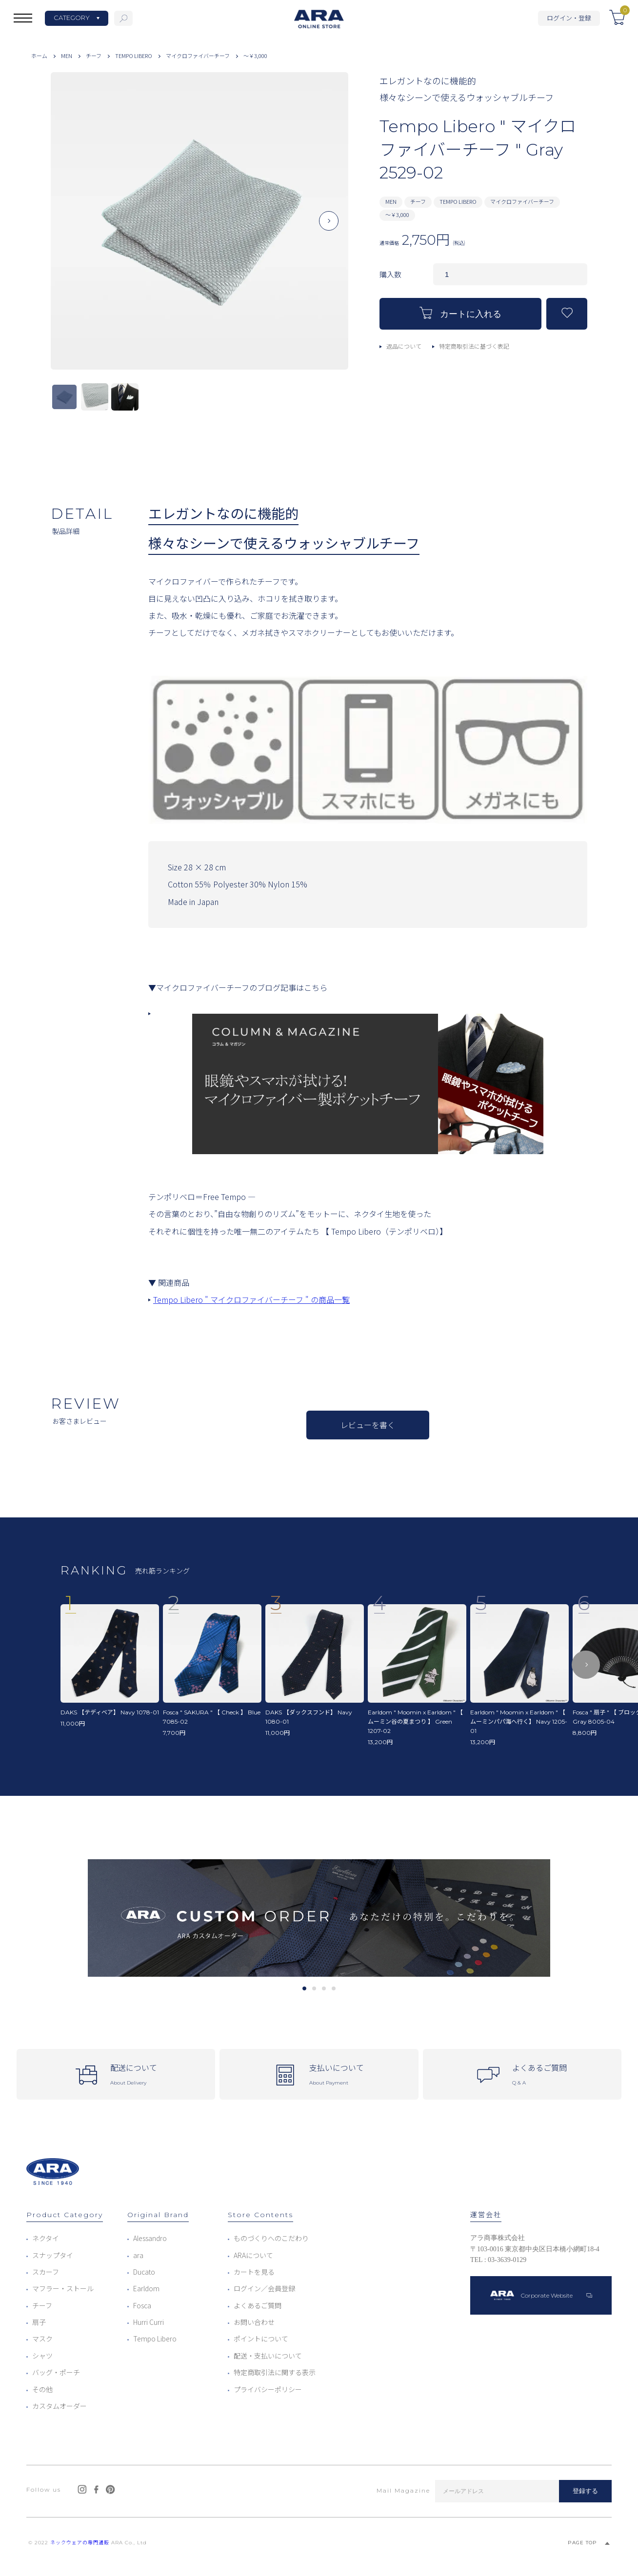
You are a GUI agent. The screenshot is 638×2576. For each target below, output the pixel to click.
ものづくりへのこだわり (271, 2238)
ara (138, 2255)
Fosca (142, 2305)
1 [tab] (304, 1988)
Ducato (144, 2272)
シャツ (42, 2355)
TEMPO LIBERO (133, 55)
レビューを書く (367, 1425)
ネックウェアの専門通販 (79, 2542)
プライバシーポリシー (268, 2389)
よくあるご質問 (257, 2305)
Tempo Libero (155, 2338)
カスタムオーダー (59, 2406)
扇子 (39, 2322)
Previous (70, 229)
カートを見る (254, 2272)
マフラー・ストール (63, 2288)
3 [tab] (323, 1988)
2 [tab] (314, 1988)
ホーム (39, 55)
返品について (403, 346)
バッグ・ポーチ (56, 2372)
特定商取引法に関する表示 (275, 2372)
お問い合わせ (254, 2322)
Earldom (146, 2288)
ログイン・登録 (569, 17)
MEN (66, 55)
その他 (42, 2389)
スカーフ (45, 2272)
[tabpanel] (319, 1918)
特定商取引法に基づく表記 (474, 346)
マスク (42, 2338)
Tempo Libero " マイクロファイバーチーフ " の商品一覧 (251, 1299)
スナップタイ (52, 2255)
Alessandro (150, 2238)
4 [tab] (333, 1988)
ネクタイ (45, 2238)
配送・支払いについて (268, 2355)
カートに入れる (460, 313)
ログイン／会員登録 (264, 2288)
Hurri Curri (148, 2322)
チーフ (93, 55)
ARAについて (253, 2255)
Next (328, 229)
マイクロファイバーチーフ (198, 55)
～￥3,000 (255, 55)
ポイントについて (261, 2338)
